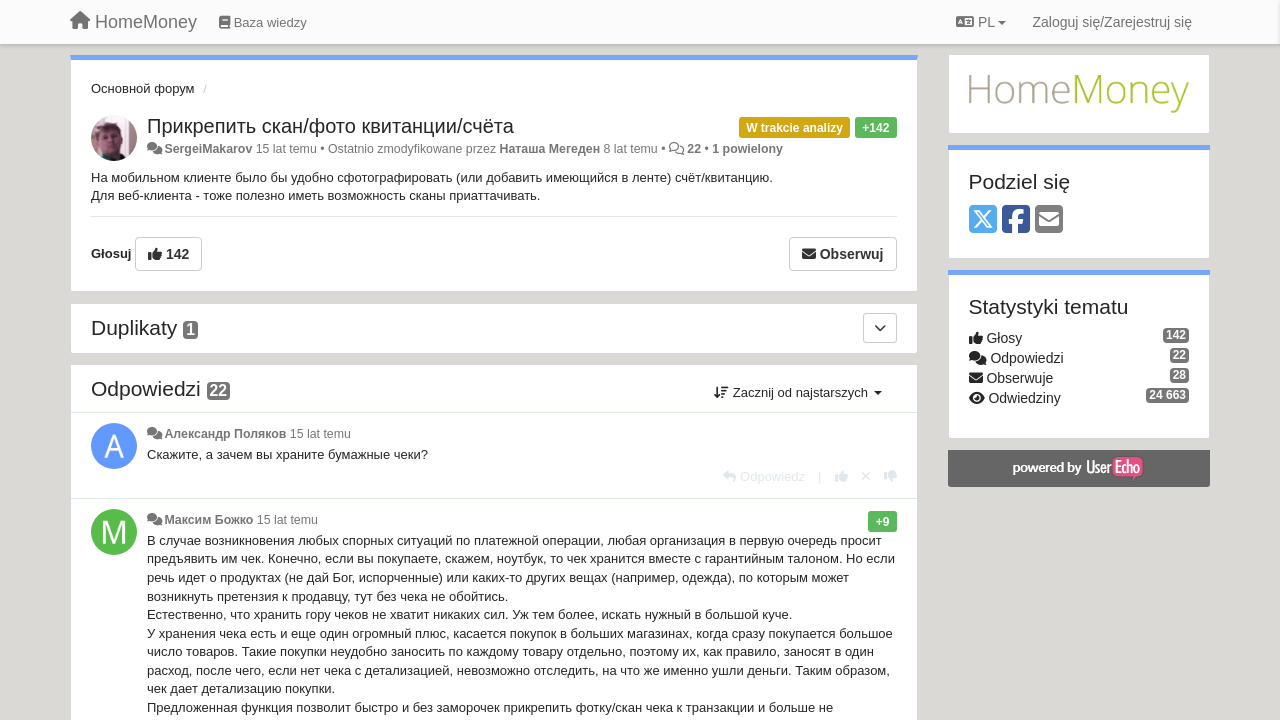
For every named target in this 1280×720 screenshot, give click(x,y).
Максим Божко (208, 520)
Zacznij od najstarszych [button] (797, 392)
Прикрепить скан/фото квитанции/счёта (330, 126)
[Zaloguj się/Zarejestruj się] (1112, 22)
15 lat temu (320, 434)
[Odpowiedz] (764, 476)
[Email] (1049, 220)
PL (981, 22)
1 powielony (747, 149)
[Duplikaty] (880, 328)
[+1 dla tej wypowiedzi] (841, 476)
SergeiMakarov (208, 149)
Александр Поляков (225, 434)
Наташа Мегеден (550, 149)
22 (694, 149)
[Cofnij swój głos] (866, 476)
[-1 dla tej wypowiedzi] (890, 476)
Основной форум (143, 88)
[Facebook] (1016, 220)
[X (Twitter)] (983, 220)
